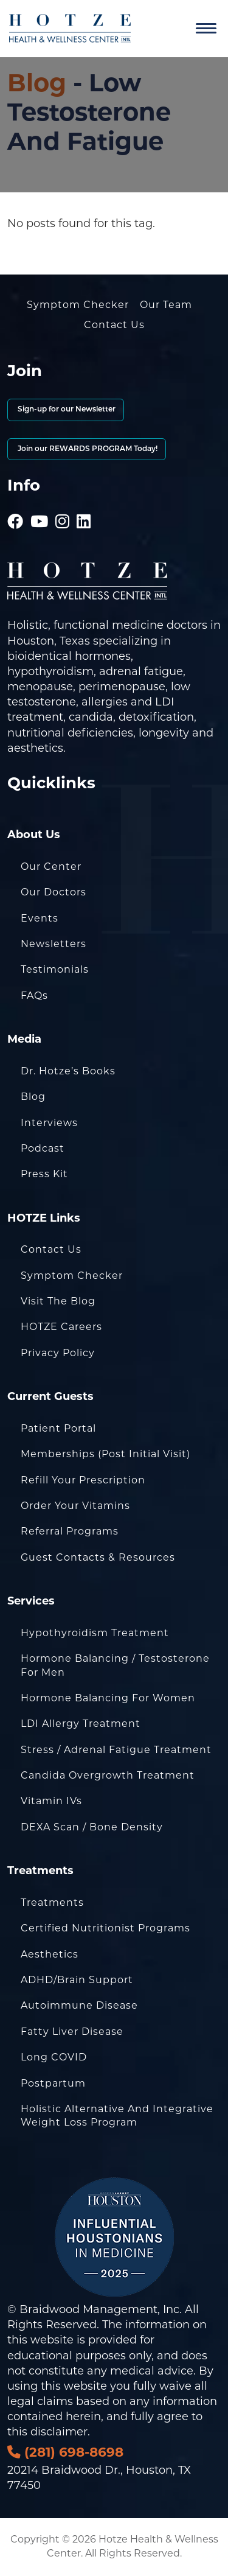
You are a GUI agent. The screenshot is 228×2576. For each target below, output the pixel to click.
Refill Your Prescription (83, 1481)
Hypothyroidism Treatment (95, 1634)
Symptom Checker (78, 305)
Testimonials (55, 970)
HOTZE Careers (61, 1327)
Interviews (49, 1124)
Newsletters (53, 945)
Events (39, 919)
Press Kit (44, 1175)
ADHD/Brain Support (77, 1981)
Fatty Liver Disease (72, 2032)
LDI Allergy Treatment (80, 1724)
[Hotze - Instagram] (62, 506)
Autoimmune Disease (79, 2006)
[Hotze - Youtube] (39, 506)
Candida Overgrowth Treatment (108, 1776)
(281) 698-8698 (65, 2453)
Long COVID (54, 2058)
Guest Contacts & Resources (98, 1558)
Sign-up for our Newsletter (66, 409)
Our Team (166, 305)
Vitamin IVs (51, 1802)
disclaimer (59, 2432)
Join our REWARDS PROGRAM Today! (86, 449)
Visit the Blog (58, 1302)
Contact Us (114, 326)
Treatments (52, 1903)
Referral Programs (70, 1532)
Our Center (51, 867)
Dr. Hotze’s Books (68, 1072)
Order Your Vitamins (75, 1506)
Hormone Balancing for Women (108, 1699)
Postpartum (53, 2084)
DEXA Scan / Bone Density (92, 1828)
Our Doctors (53, 893)
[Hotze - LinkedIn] (84, 506)
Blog (36, 85)
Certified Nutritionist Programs (105, 1929)
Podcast (42, 1149)
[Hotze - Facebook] (15, 506)
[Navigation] (206, 28)
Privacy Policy (58, 1354)
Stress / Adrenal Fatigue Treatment (116, 1750)
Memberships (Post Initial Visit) (105, 1455)
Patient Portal (58, 1429)
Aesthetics (49, 1955)
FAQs (34, 996)
